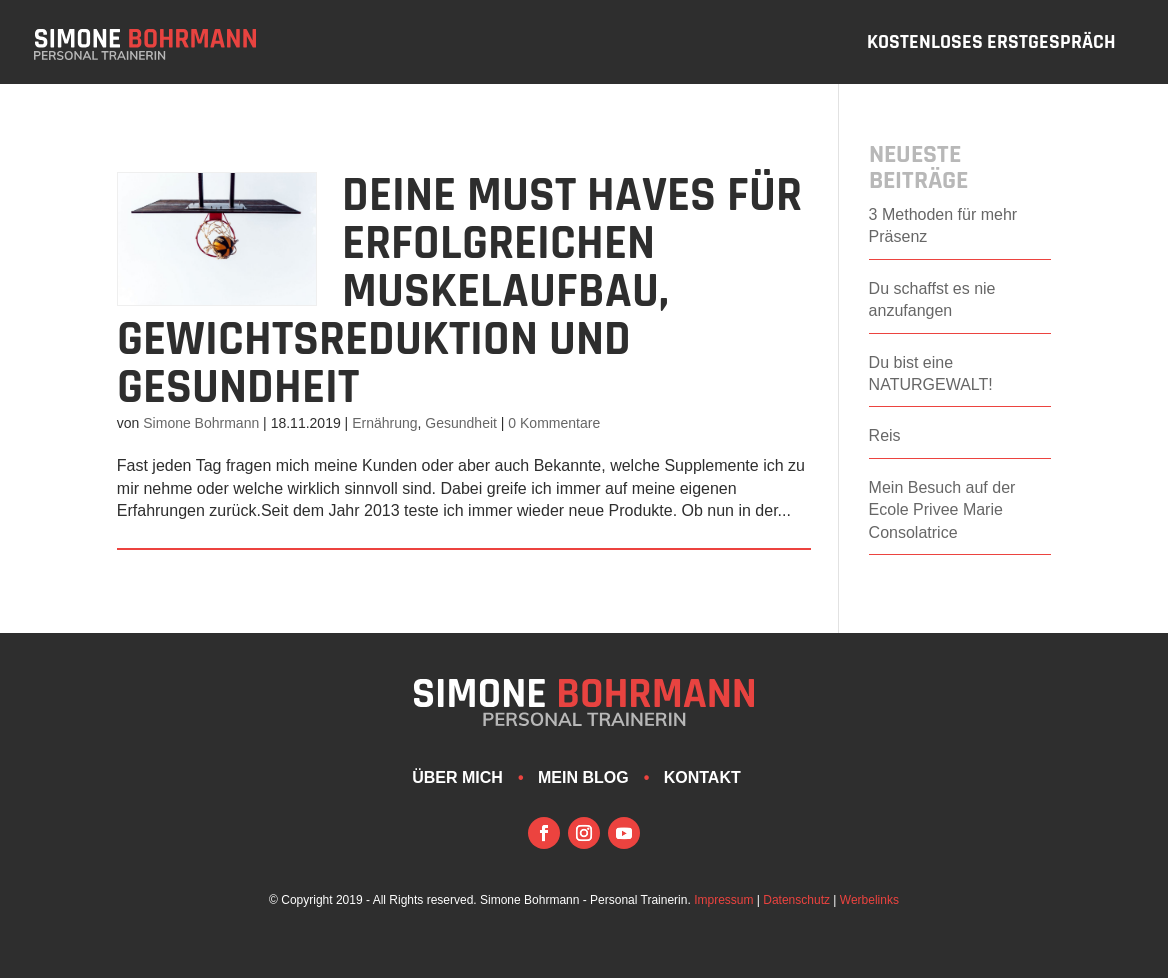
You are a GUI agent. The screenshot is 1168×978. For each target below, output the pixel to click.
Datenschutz (796, 900)
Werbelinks (869, 900)
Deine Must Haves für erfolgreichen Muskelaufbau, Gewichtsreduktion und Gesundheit (459, 292)
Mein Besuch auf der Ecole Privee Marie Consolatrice (942, 510)
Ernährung (384, 423)
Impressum (723, 900)
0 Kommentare (554, 423)
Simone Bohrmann (201, 423)
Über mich (457, 777)
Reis (885, 435)
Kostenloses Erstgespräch (991, 45)
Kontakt (702, 777)
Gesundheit (461, 423)
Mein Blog (583, 777)
